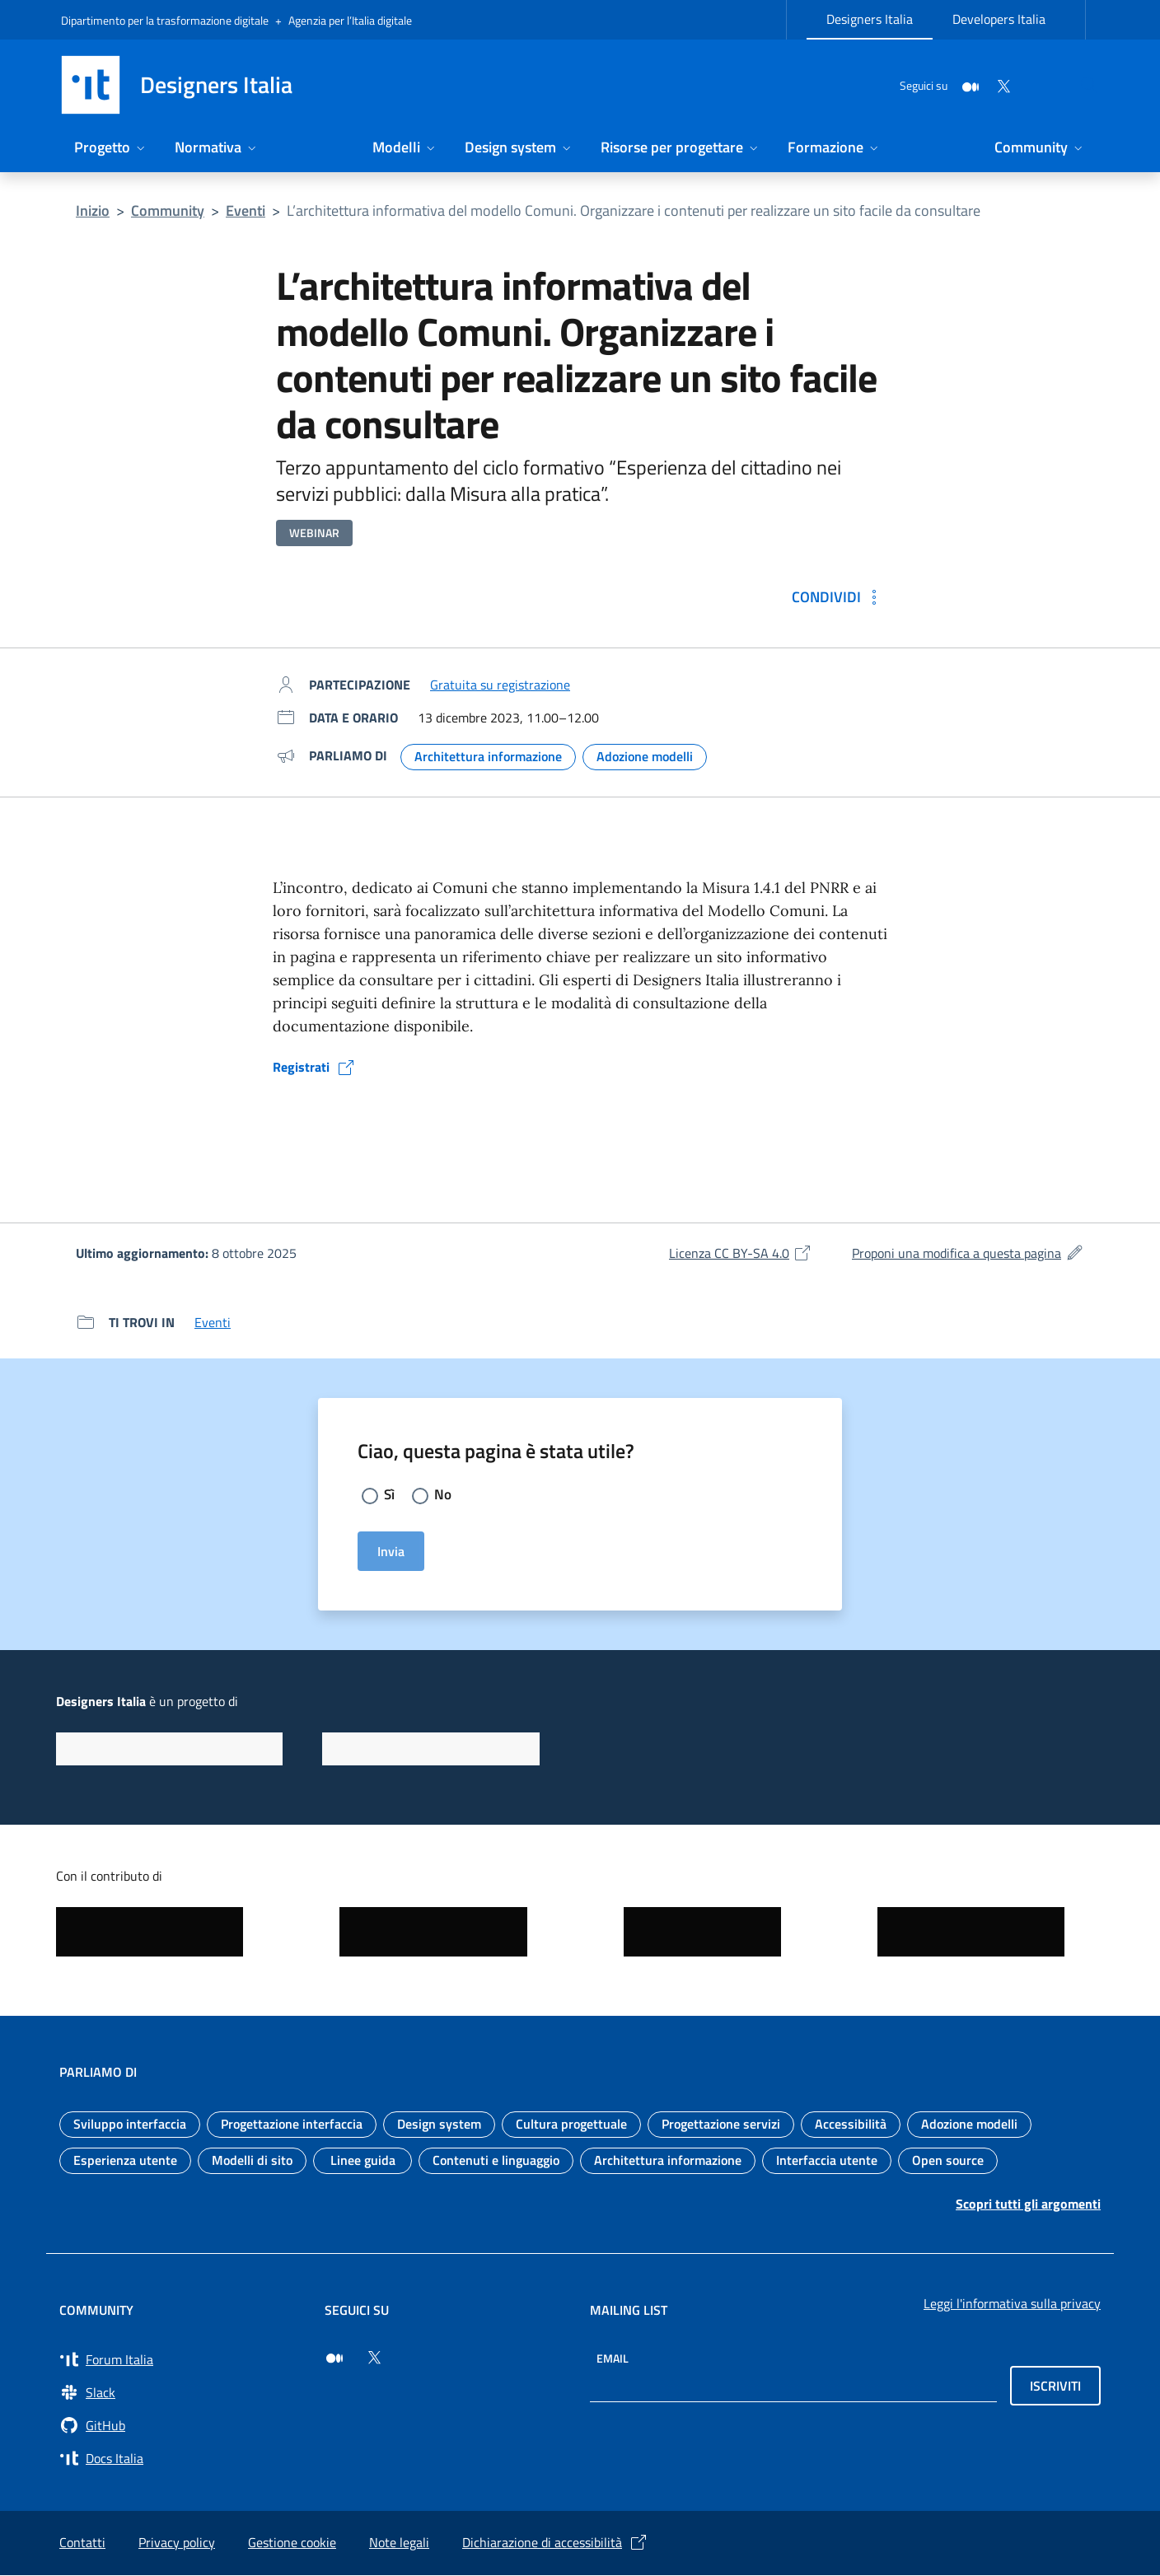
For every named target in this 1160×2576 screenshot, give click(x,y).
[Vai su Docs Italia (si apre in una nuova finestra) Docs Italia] (182, 2459)
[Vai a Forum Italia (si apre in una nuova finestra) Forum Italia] (182, 2360)
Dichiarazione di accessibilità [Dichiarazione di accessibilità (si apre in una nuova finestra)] (555, 2543)
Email (612, 2359)
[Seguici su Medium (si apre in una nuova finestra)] (334, 2358)
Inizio (93, 210)
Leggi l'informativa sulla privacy (1012, 2304)
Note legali (399, 2543)
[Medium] (930, 84)
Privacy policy (176, 2543)
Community (167, 210)
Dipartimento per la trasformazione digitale (165, 20)
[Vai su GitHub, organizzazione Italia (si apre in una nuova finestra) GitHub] (182, 2426)
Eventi (245, 210)
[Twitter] (963, 84)
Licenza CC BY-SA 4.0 (740, 1253)
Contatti (82, 2543)
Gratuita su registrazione (500, 684)
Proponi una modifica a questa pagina (968, 1253)
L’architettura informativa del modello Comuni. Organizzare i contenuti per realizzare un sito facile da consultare (633, 210)
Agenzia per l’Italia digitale (350, 20)
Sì (389, 1495)
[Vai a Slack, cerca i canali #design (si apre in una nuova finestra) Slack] (182, 2393)
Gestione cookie (292, 2543)
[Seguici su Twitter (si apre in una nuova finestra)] (374, 2358)
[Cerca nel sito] (1079, 85)
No (444, 1495)
